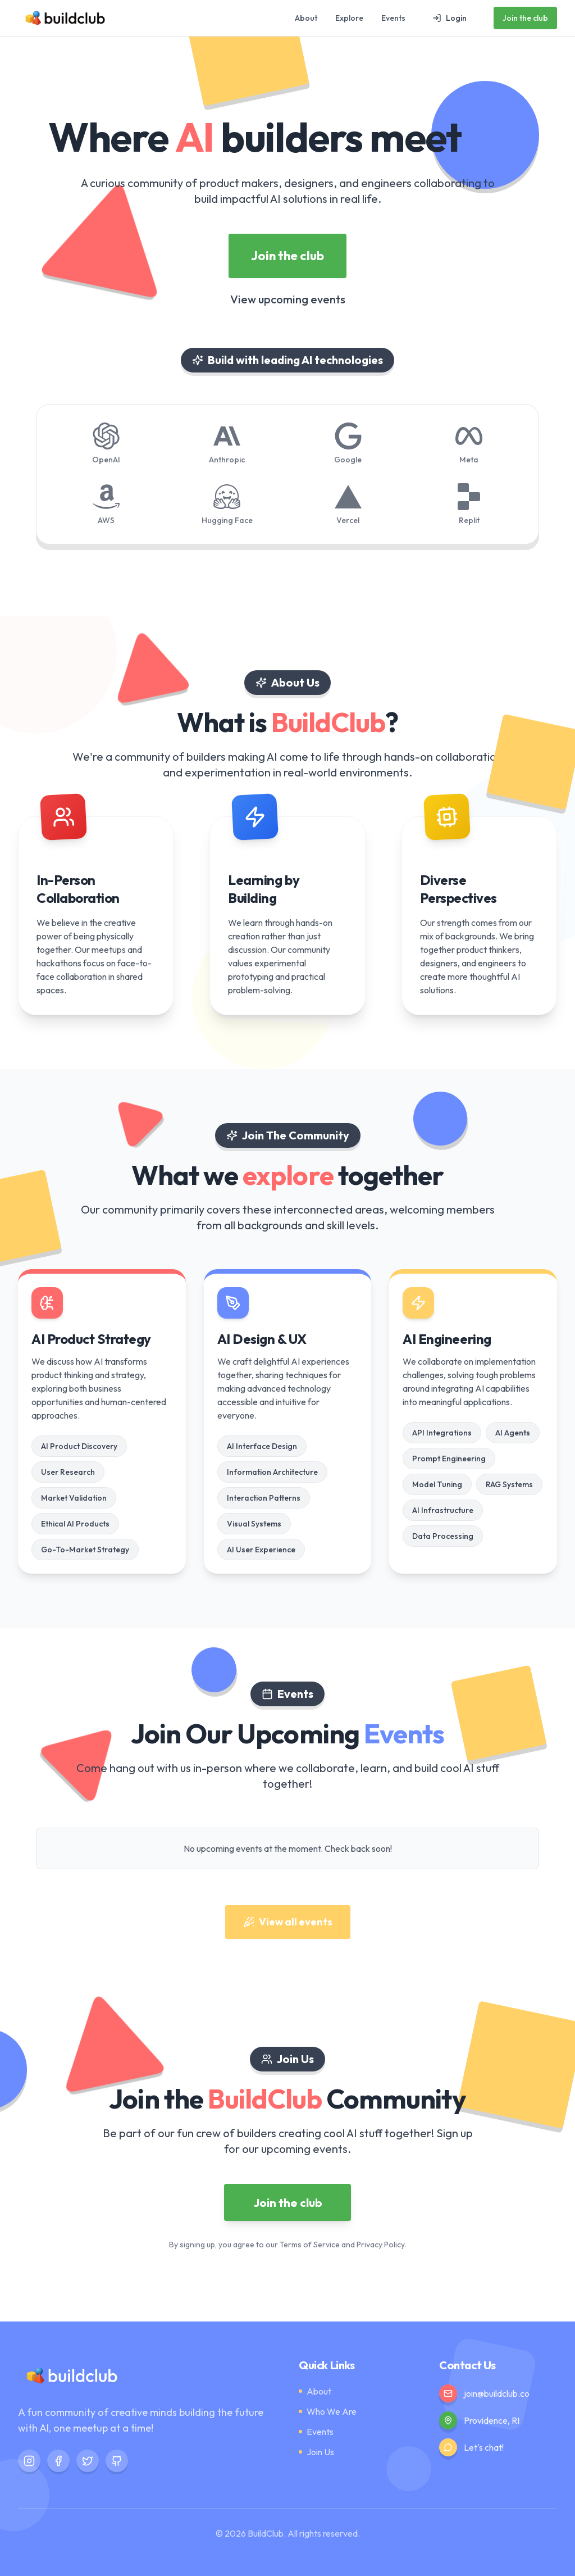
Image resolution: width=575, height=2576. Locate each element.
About (306, 18)
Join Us (316, 2451)
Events (393, 18)
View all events (287, 1922)
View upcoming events (287, 300)
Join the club (525, 18)
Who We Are (328, 2411)
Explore (349, 18)
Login (449, 18)
